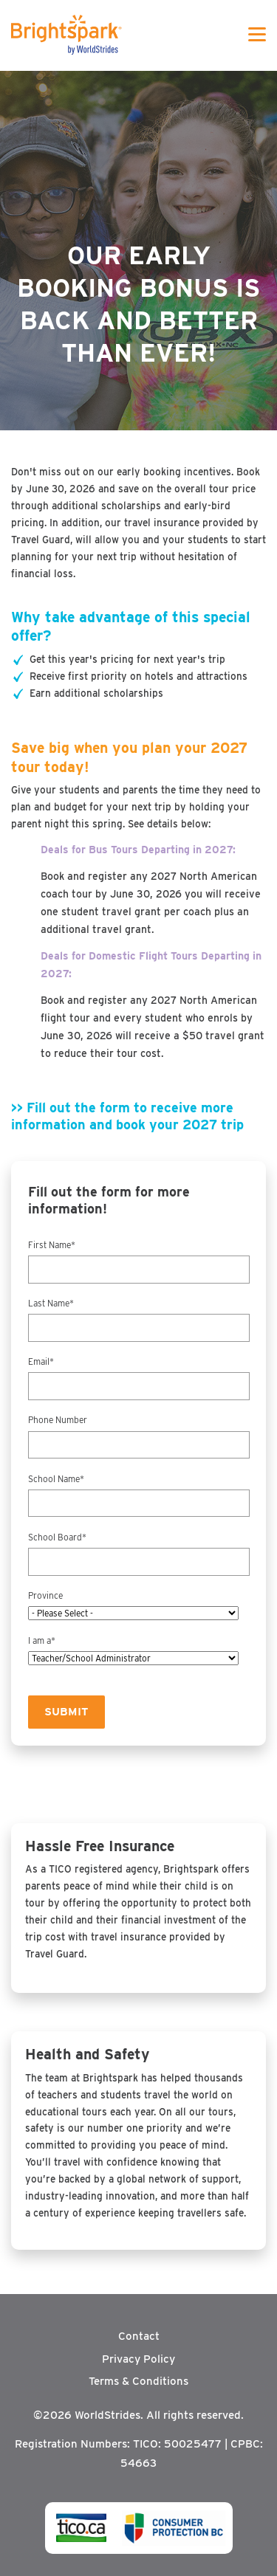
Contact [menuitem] (139, 2336)
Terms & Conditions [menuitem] (138, 2381)
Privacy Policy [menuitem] (138, 2359)
